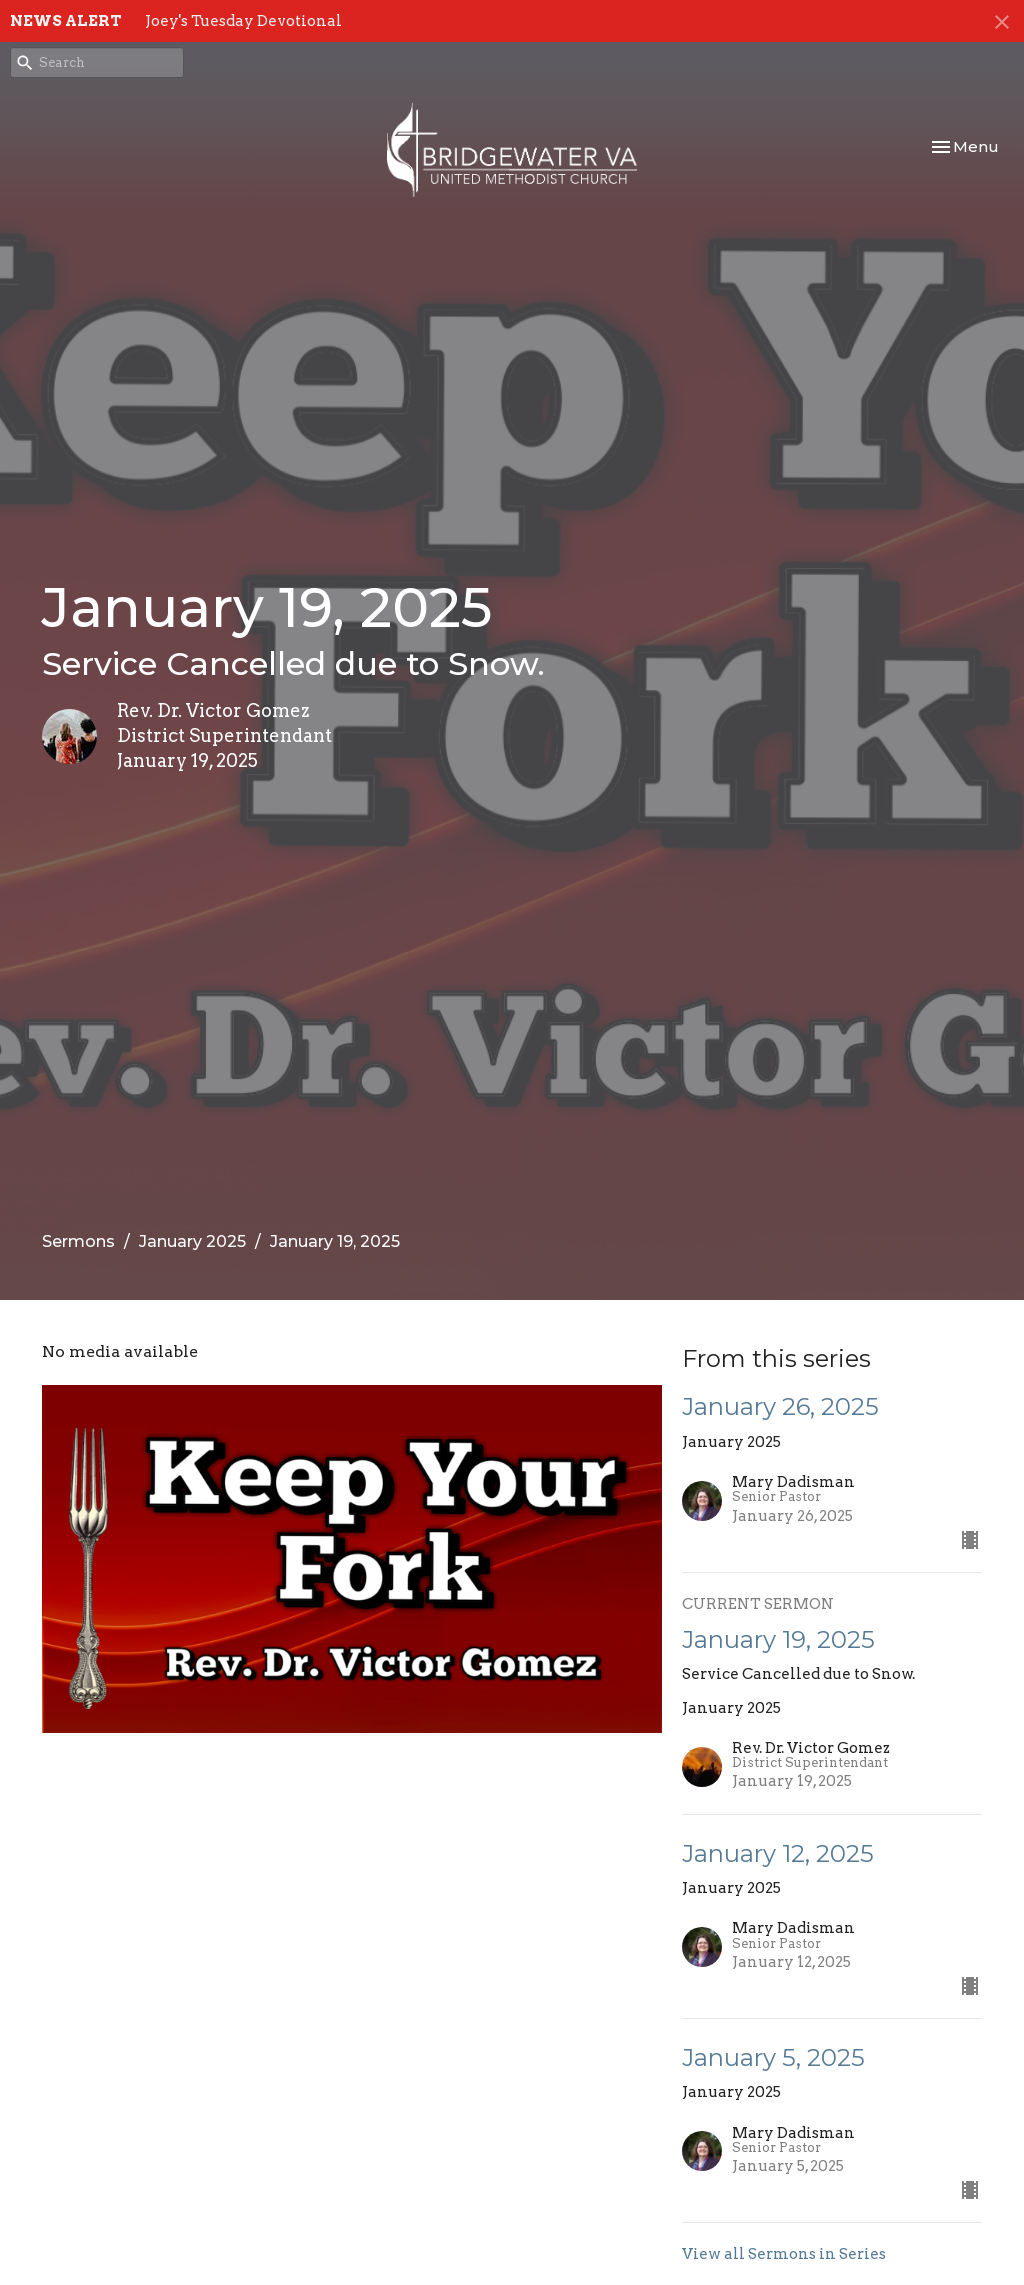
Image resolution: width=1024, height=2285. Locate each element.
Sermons (78, 1241)
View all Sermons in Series (784, 2254)
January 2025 (192, 1241)
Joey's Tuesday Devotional (243, 21)
